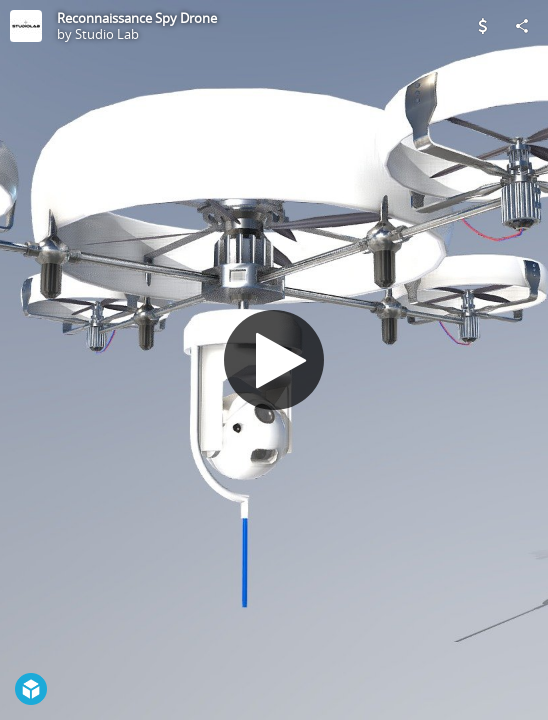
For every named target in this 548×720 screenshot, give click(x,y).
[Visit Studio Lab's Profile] (26, 26)
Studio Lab (107, 34)
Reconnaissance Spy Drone (137, 18)
